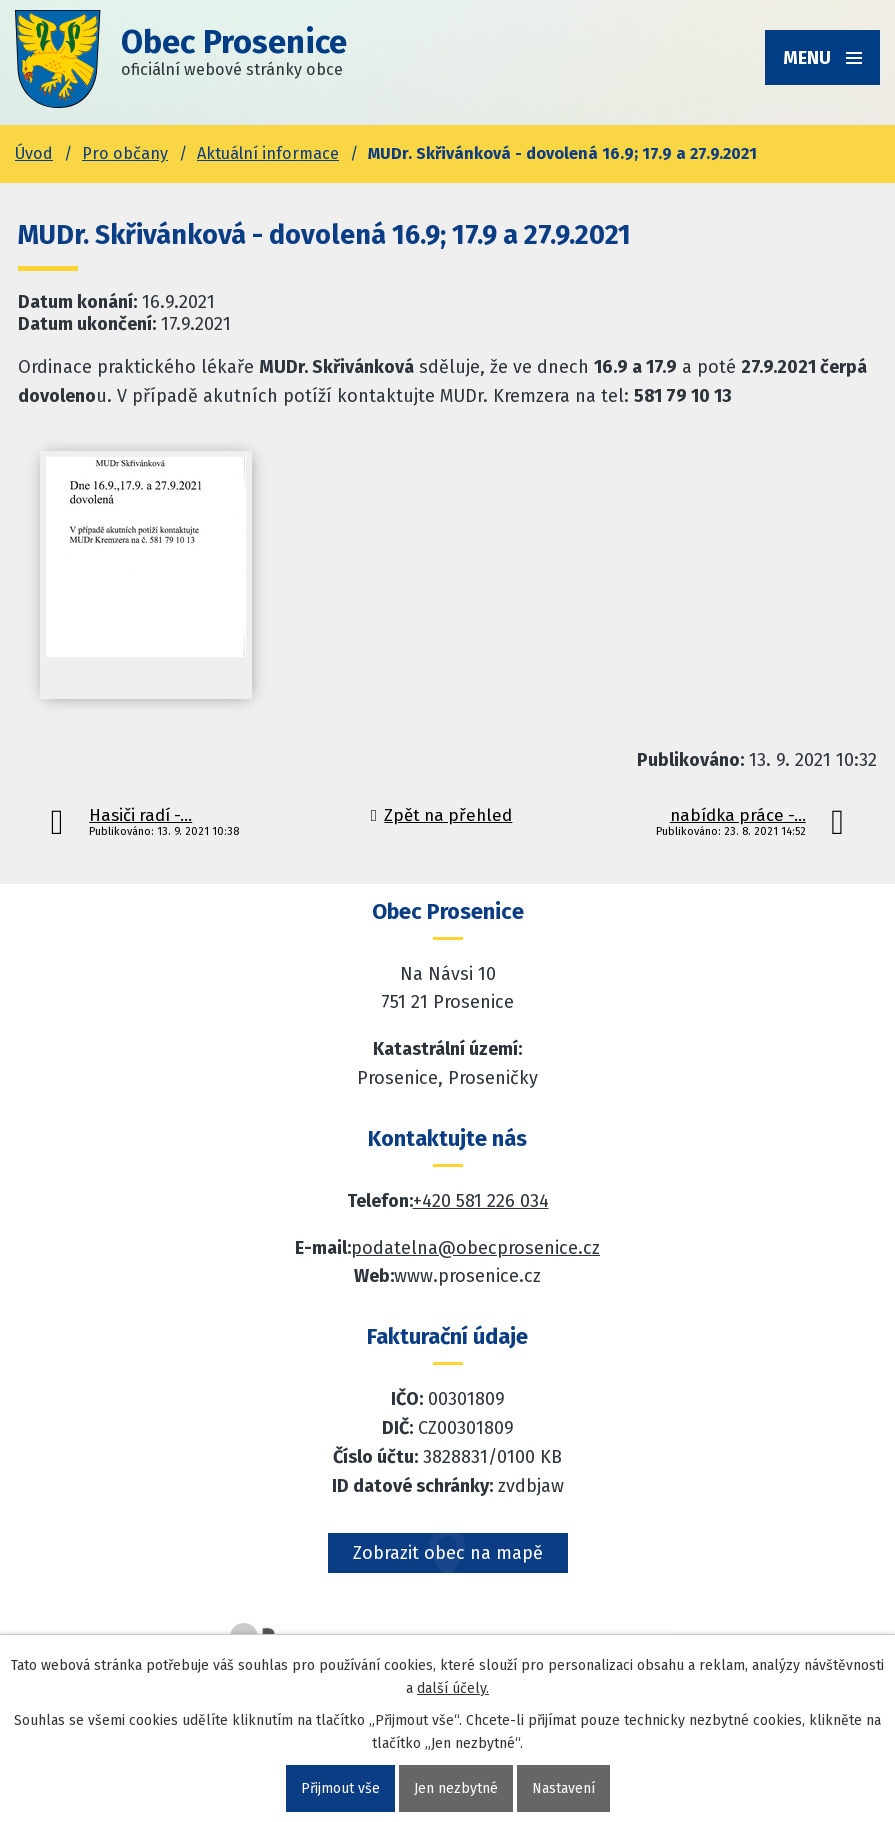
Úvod (34, 153)
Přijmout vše (340, 1788)
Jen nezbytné (456, 1788)
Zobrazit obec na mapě (448, 1553)
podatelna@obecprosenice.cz (475, 1248)
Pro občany (125, 153)
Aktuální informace (268, 153)
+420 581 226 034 (481, 1201)
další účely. (453, 1688)
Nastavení (563, 1788)
